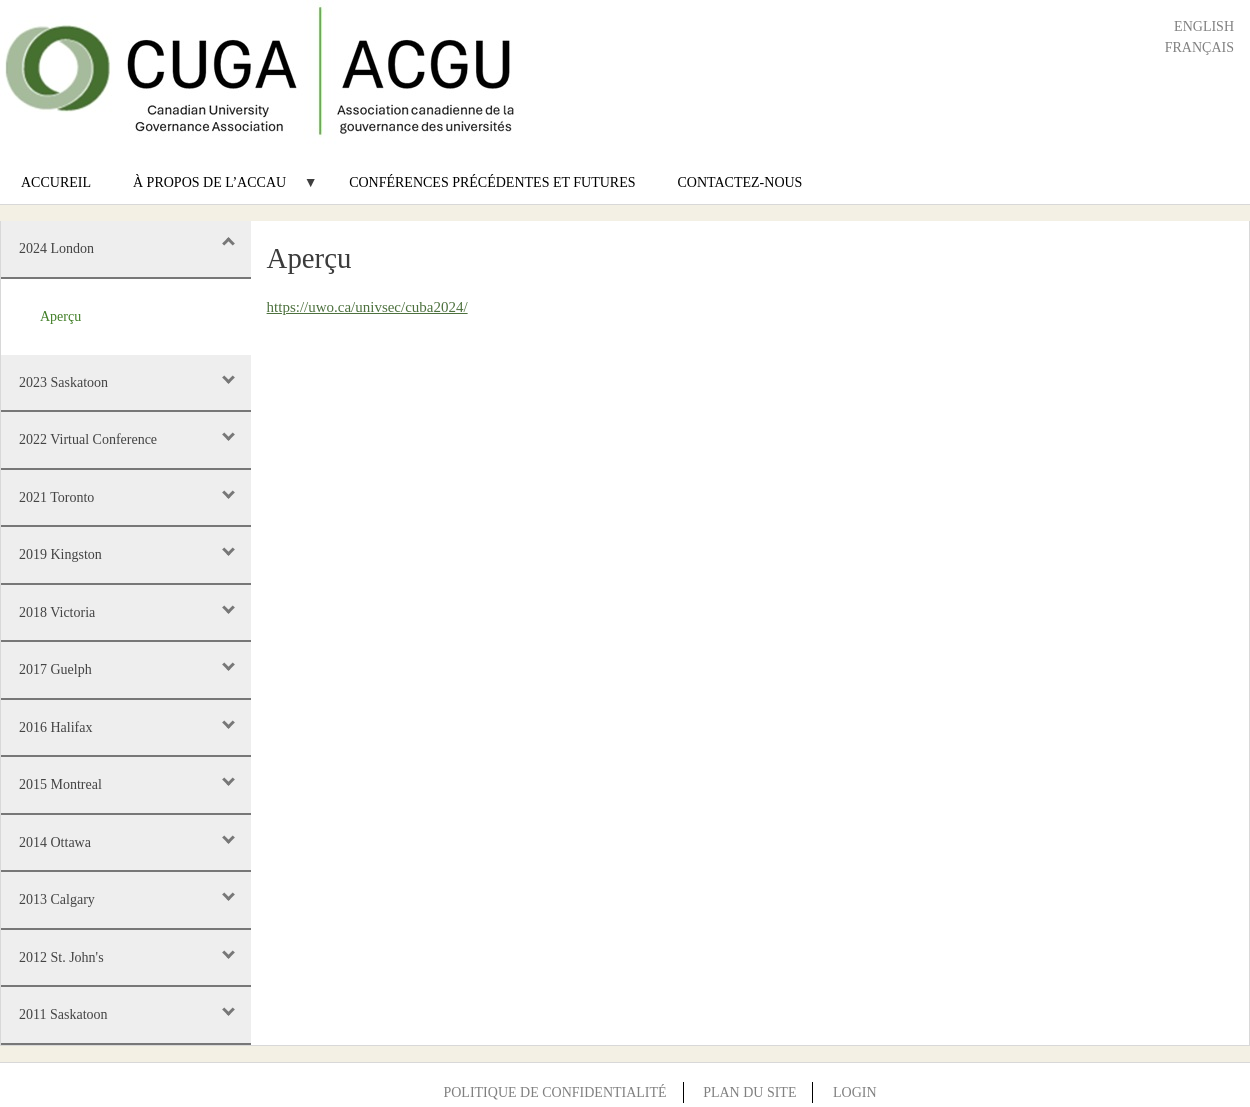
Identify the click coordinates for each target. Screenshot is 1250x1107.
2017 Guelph (55, 669)
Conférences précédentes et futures (492, 182)
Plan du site (749, 1092)
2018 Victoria (57, 612)
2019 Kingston (60, 554)
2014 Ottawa (55, 842)
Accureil (56, 182)
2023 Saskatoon (63, 382)
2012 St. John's (61, 957)
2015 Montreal (60, 784)
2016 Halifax (55, 727)
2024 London (56, 248)
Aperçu (60, 316)
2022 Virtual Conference (88, 439)
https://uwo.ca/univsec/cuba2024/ (367, 307)
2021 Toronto (56, 497)
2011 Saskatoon (63, 1014)
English (1204, 26)
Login (855, 1092)
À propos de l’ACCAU (215, 189)
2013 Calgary (57, 899)
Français (1199, 47)
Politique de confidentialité (554, 1092)
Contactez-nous (740, 182)
